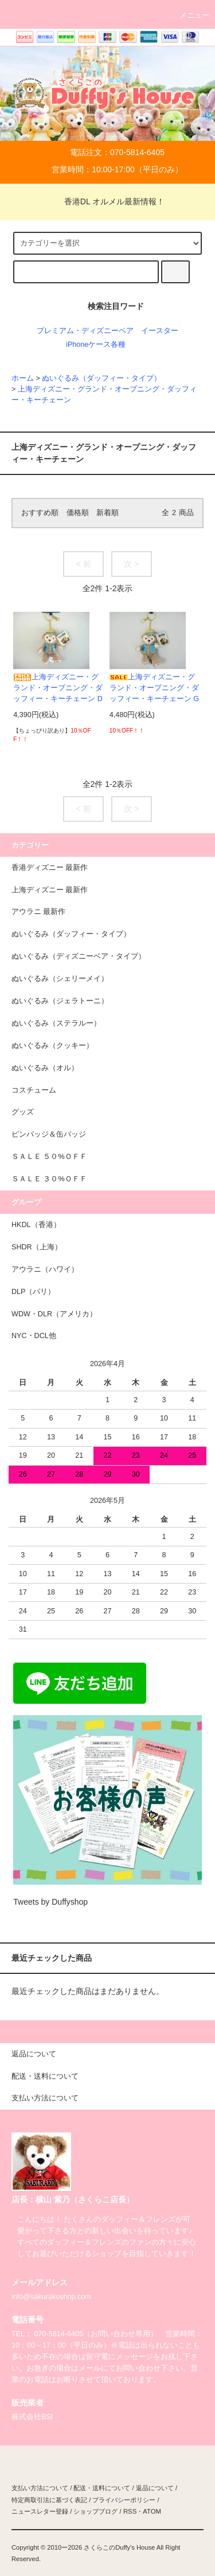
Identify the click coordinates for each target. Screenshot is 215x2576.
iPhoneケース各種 (96, 345)
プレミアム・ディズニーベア (85, 331)
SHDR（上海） (36, 1247)
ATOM (152, 2511)
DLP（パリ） (33, 1292)
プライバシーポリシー (123, 2499)
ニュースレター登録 (39, 2511)
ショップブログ (95, 2511)
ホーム (22, 378)
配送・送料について (101, 2487)
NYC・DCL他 (33, 1336)
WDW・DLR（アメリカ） (54, 1314)
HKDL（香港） (36, 1225)
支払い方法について (39, 2487)
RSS (129, 2511)
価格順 (78, 513)
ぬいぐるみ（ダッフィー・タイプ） (101, 378)
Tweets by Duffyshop (50, 1901)
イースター (159, 331)
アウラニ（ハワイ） (45, 1269)
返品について (155, 2487)
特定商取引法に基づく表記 (49, 2499)
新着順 (107, 513)
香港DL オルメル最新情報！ (107, 201)
